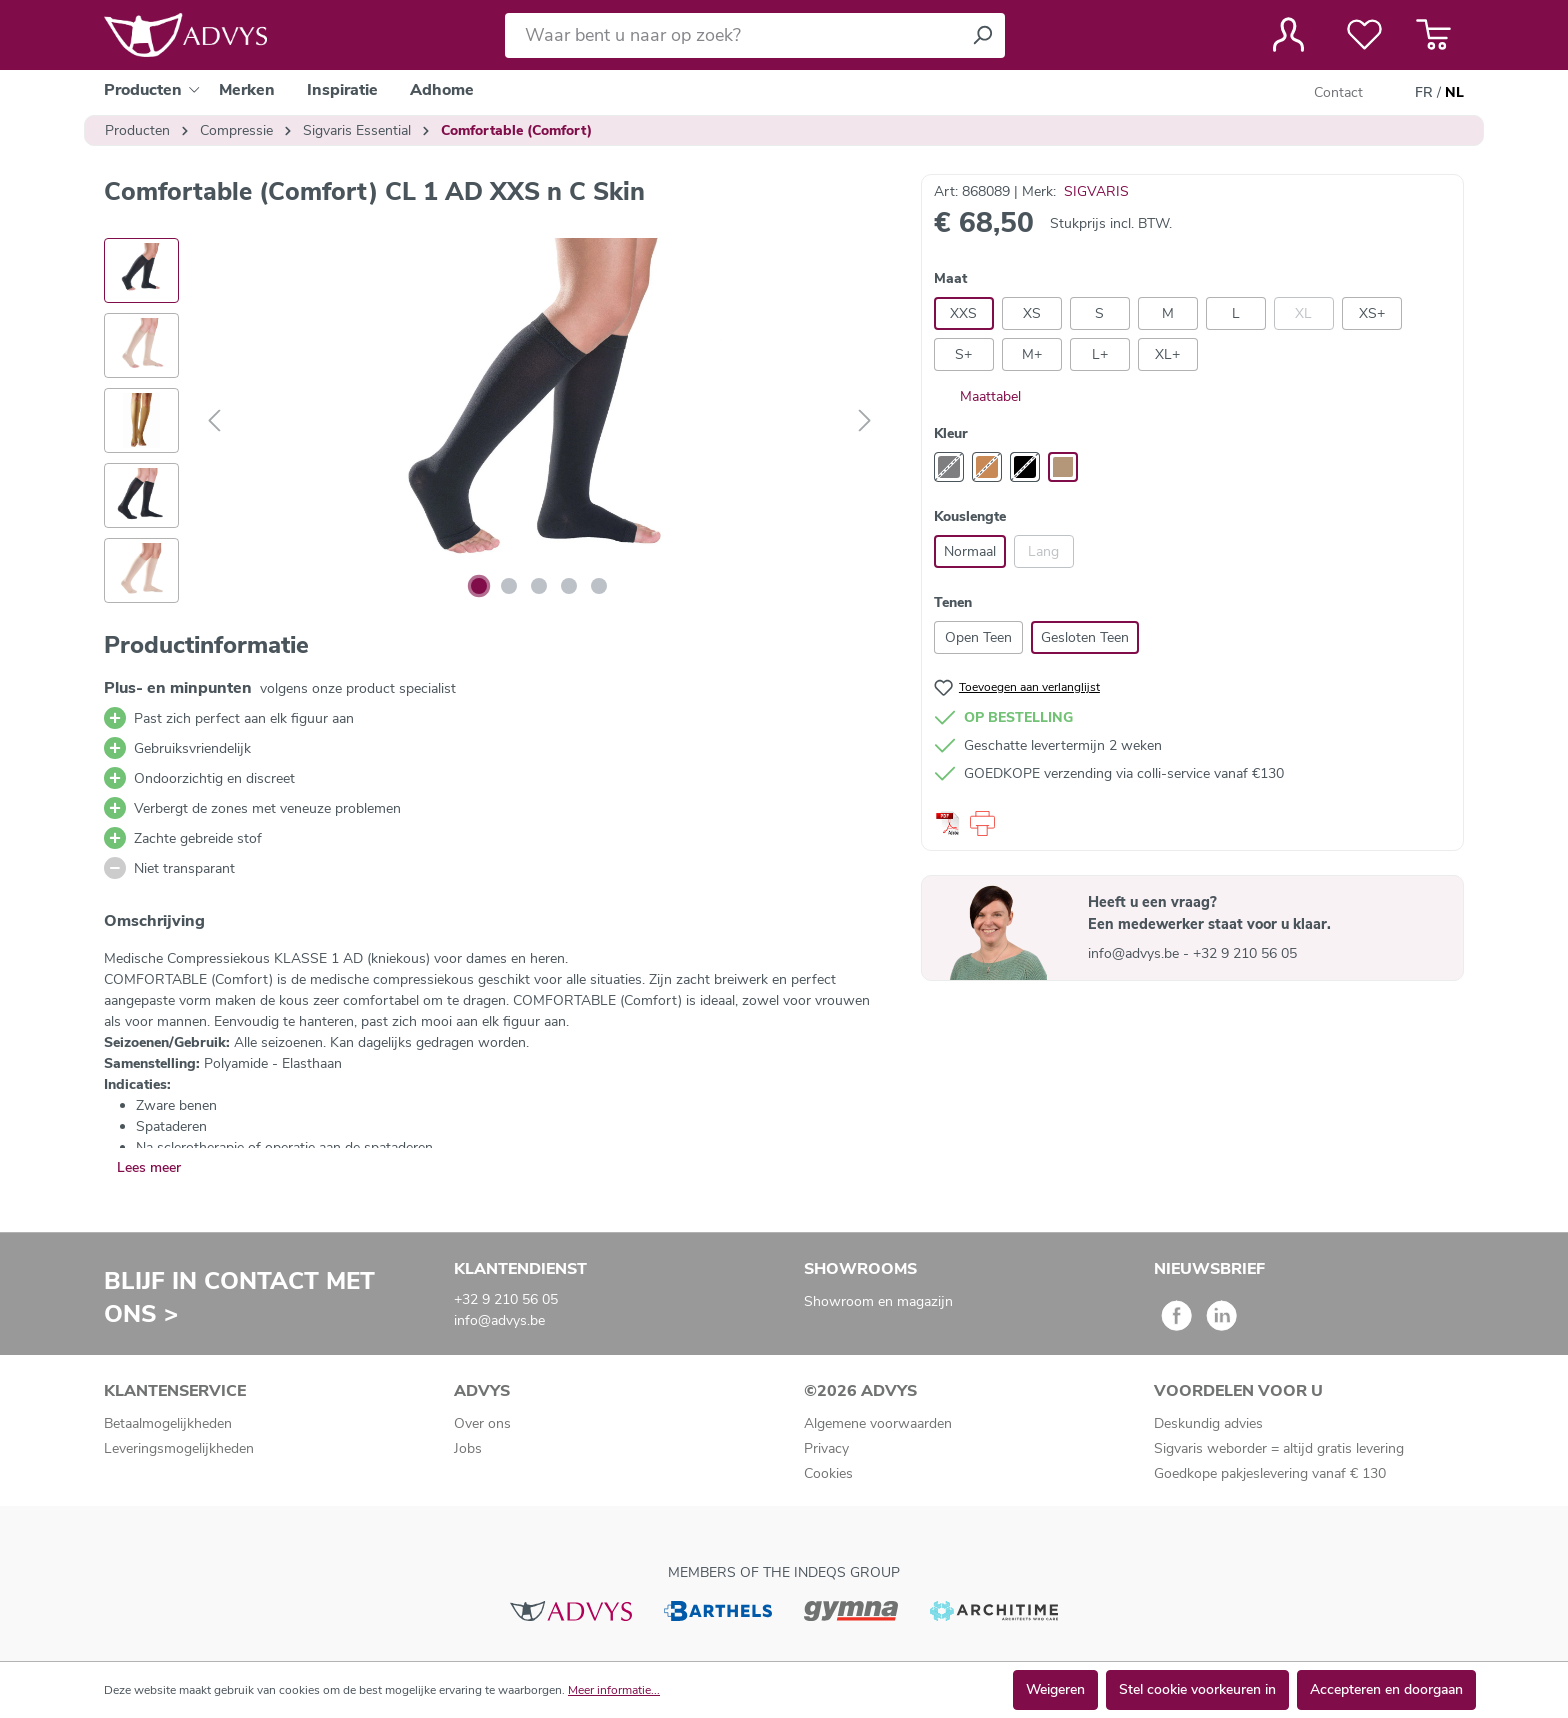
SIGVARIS (1096, 191)
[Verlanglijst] (1364, 35)
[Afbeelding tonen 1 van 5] (479, 586)
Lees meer (149, 1167)
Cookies (828, 1473)
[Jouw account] (1288, 35)
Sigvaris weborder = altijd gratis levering (1279, 1448)
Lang (1043, 551)
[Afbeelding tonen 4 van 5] (569, 586)
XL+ (1167, 354)
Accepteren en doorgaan (1386, 1689)
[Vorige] (214, 421)
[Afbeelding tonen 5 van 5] (599, 586)
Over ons (482, 1423)
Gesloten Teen (1085, 637)
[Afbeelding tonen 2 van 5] (509, 586)
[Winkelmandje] (1433, 35)
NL (1454, 93)
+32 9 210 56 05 (1245, 953)
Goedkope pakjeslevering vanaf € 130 (1270, 1473)
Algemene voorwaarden (878, 1423)
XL (1303, 313)
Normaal (970, 551)
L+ (1100, 354)
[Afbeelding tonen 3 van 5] (539, 586)
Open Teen (978, 637)
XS (1032, 313)
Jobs (468, 1448)
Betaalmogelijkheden (168, 1423)
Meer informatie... (614, 1690)
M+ (1032, 354)
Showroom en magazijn (878, 1301)
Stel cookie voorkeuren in (1197, 1689)
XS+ (1372, 313)
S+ (963, 354)
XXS (963, 313)
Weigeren (1055, 1689)
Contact (1338, 92)
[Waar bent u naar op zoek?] (732, 35)
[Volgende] (865, 421)
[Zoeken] (982, 35)
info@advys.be (1135, 953)
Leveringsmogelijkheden (179, 1448)
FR (1424, 93)
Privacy (826, 1448)
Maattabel (977, 396)
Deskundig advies (1208, 1423)
